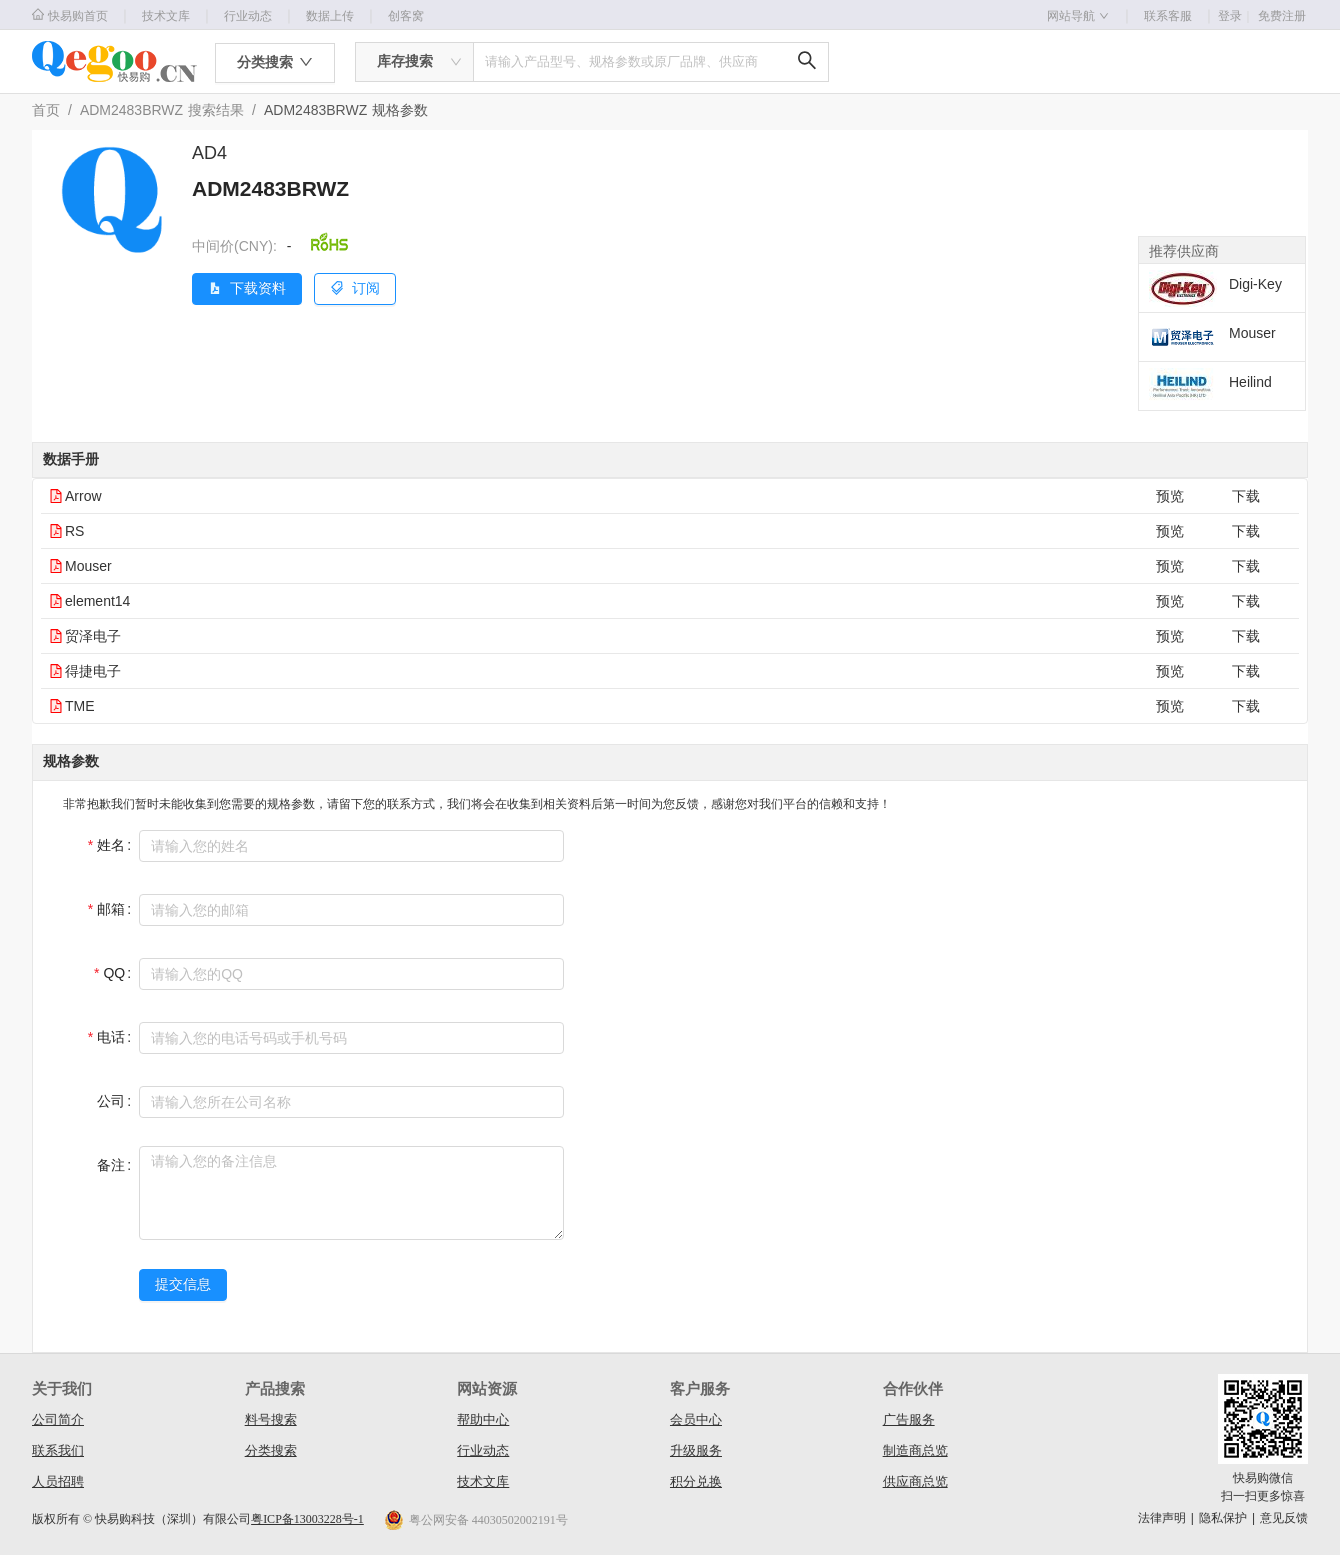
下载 (1246, 496)
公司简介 (58, 1419)
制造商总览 (915, 1450)
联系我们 (58, 1450)
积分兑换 (696, 1481)
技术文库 (166, 16)
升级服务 (696, 1450)
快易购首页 (70, 15)
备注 (111, 1165)
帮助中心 (483, 1419)
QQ (114, 973)
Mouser (88, 566)
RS (74, 531)
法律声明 (1162, 1518)
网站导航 (1078, 16)
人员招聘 (58, 1481)
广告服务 (909, 1419)
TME (80, 706)
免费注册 (1282, 16)
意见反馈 (1284, 1518)
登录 (1236, 16)
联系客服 (1168, 16)
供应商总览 (915, 1481)
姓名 (111, 845)
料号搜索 (271, 1419)
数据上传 (330, 16)
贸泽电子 (93, 636)
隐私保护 (1223, 1518)
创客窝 (406, 16)
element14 (97, 601)
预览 (1170, 496)
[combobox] (414, 62)
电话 (111, 1037)
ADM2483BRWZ (131, 110)
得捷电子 (93, 671)
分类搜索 (271, 1450)
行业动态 (248, 16)
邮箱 (111, 909)
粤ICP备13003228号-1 (307, 1519)
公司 (111, 1101)
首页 (46, 110)
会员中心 (696, 1419)
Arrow (83, 496)
